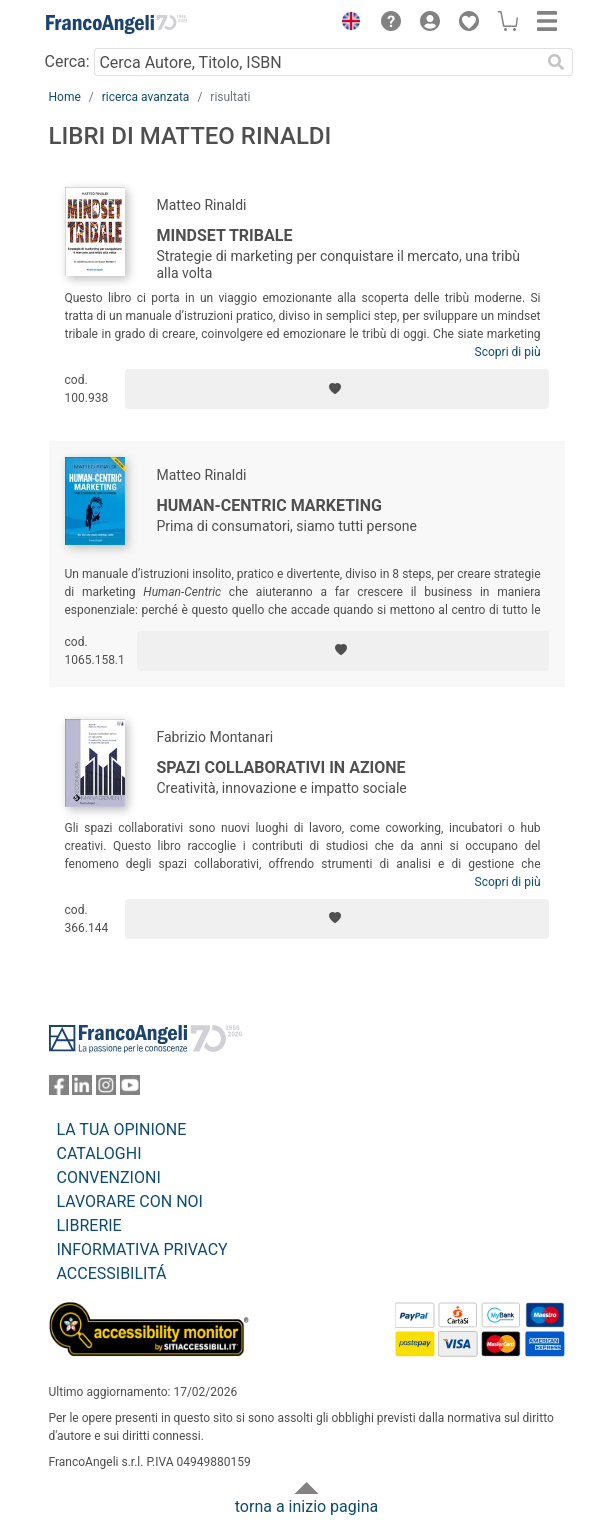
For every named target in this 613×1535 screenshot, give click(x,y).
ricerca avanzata (146, 97)
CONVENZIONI (109, 1177)
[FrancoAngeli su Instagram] (106, 1089)
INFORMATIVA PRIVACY (142, 1249)
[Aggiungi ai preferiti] (336, 389)
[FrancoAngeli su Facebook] (59, 1089)
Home (65, 97)
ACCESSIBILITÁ (112, 1273)
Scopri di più (508, 352)
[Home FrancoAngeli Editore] (116, 24)
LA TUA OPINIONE (122, 1129)
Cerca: (67, 61)
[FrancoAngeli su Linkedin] (82, 1089)
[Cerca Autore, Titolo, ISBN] (317, 62)
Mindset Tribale (225, 235)
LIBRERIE (89, 1225)
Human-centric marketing (269, 505)
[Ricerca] (557, 62)
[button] (347, 24)
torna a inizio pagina (306, 1506)
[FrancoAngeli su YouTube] (130, 1089)
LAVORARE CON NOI (130, 1201)
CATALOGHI (99, 1153)
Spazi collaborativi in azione (281, 767)
